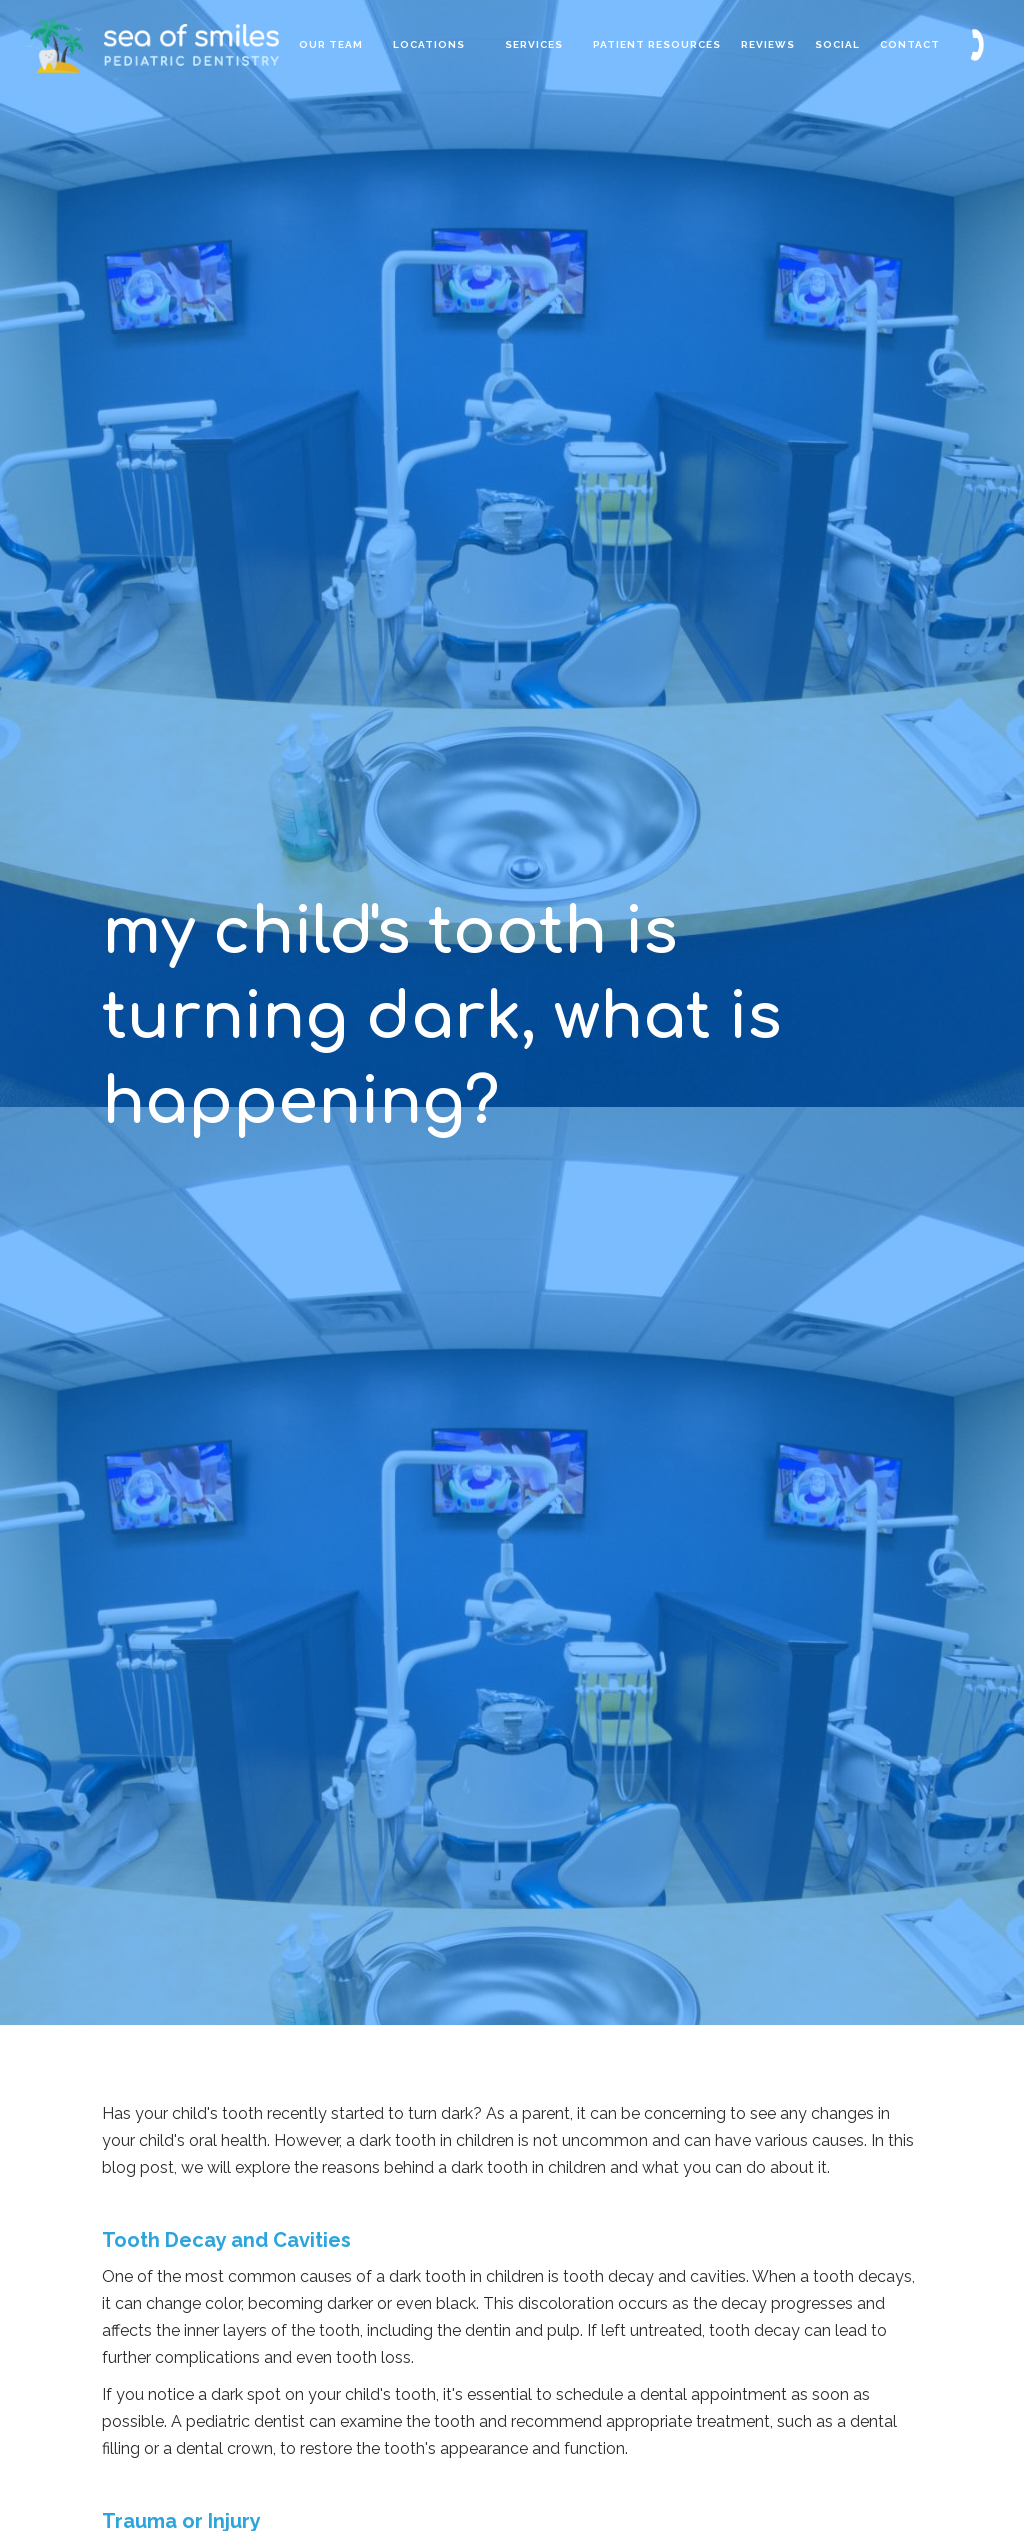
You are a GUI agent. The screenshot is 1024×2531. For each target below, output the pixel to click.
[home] (196, 44)
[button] (429, 45)
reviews (768, 44)
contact (910, 44)
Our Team (331, 44)
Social (837, 44)
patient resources (657, 44)
